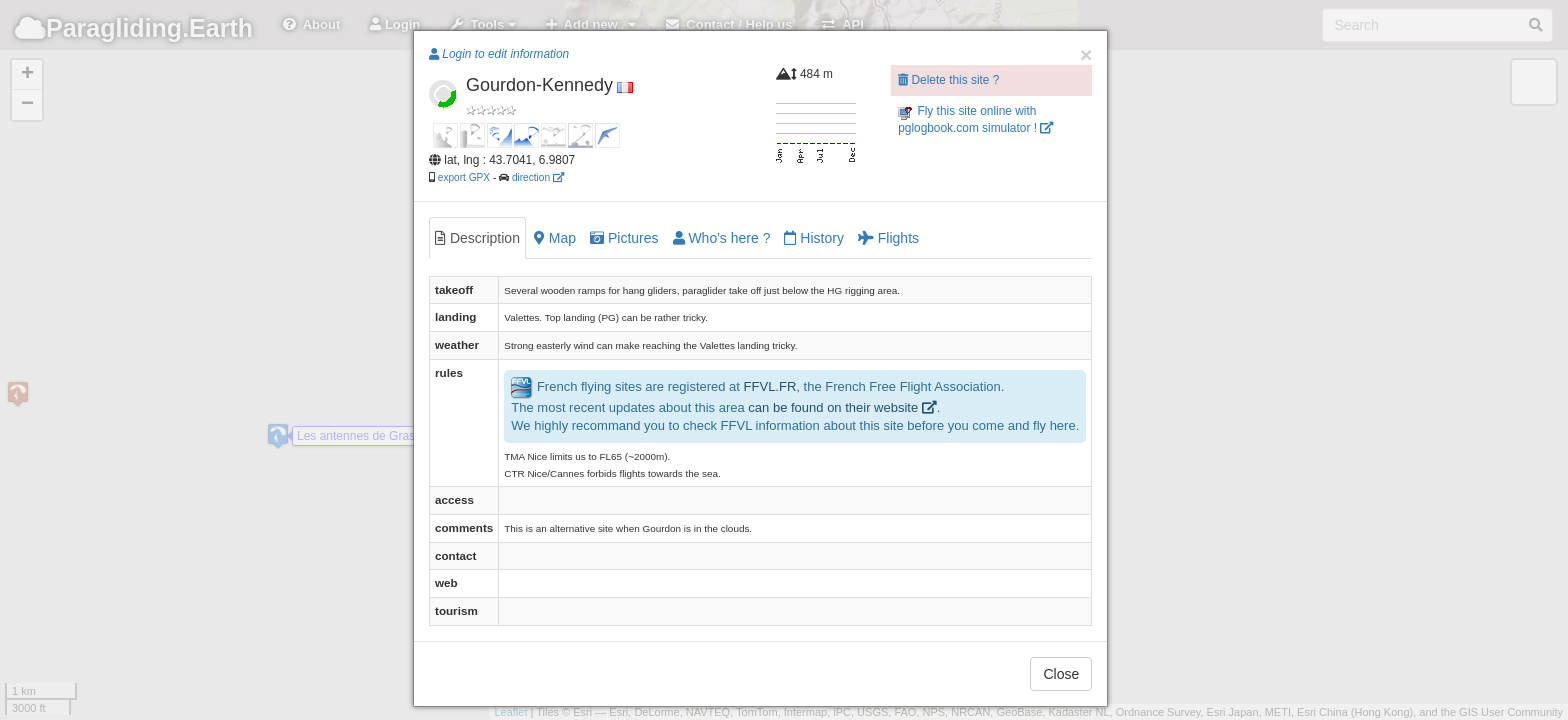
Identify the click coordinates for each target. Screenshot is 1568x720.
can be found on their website (842, 407)
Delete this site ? (948, 80)
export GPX (464, 177)
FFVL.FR (770, 386)
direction (538, 177)
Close (1061, 674)
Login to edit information (499, 54)
